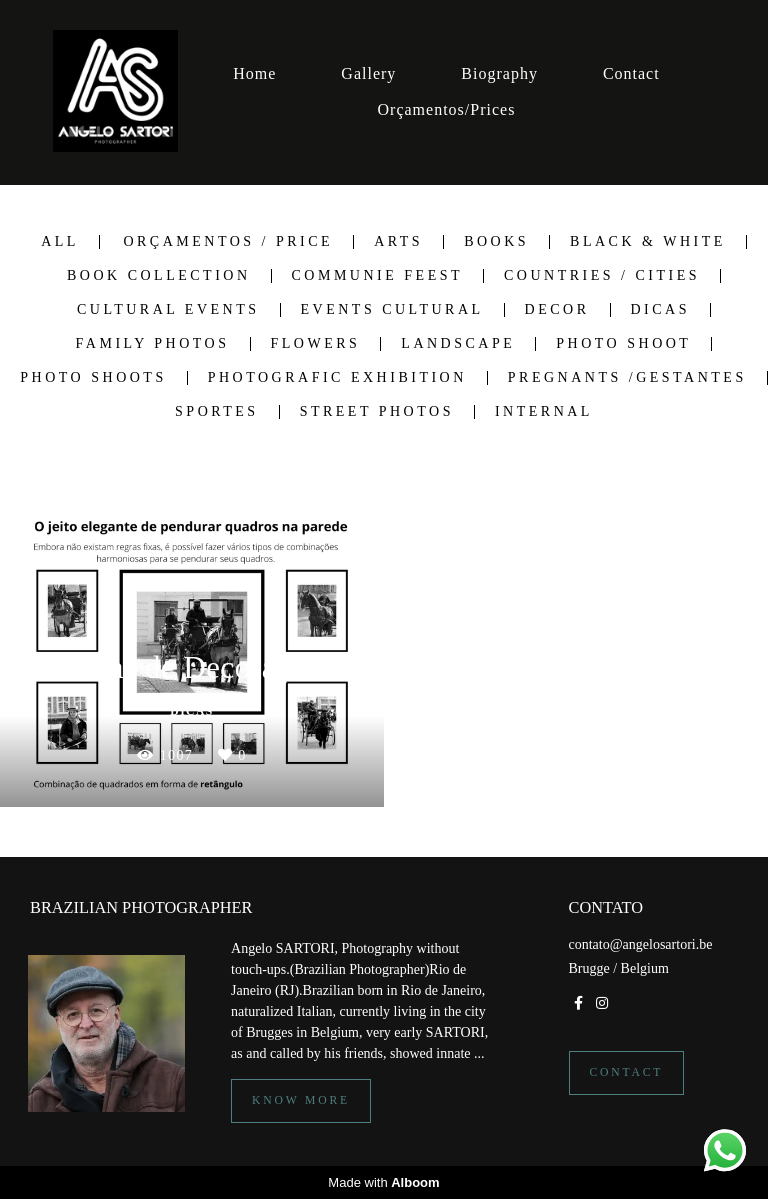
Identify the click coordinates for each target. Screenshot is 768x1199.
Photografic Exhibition (337, 378)
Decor (557, 310)
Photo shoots (93, 378)
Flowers (316, 344)
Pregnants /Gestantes (627, 378)
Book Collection (159, 276)
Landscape (458, 344)
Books (496, 242)
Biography (499, 73)
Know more (301, 1100)
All (60, 242)
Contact (631, 73)
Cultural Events (168, 310)
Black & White (648, 242)
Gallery (368, 73)
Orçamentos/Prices (447, 109)
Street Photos (377, 412)
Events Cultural (392, 310)
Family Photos (153, 344)
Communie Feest (378, 276)
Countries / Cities (602, 276)
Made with (383, 1182)
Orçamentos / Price (228, 242)
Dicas (661, 310)
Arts (398, 242)
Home (254, 73)
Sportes (217, 412)
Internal (544, 412)
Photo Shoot (623, 344)
